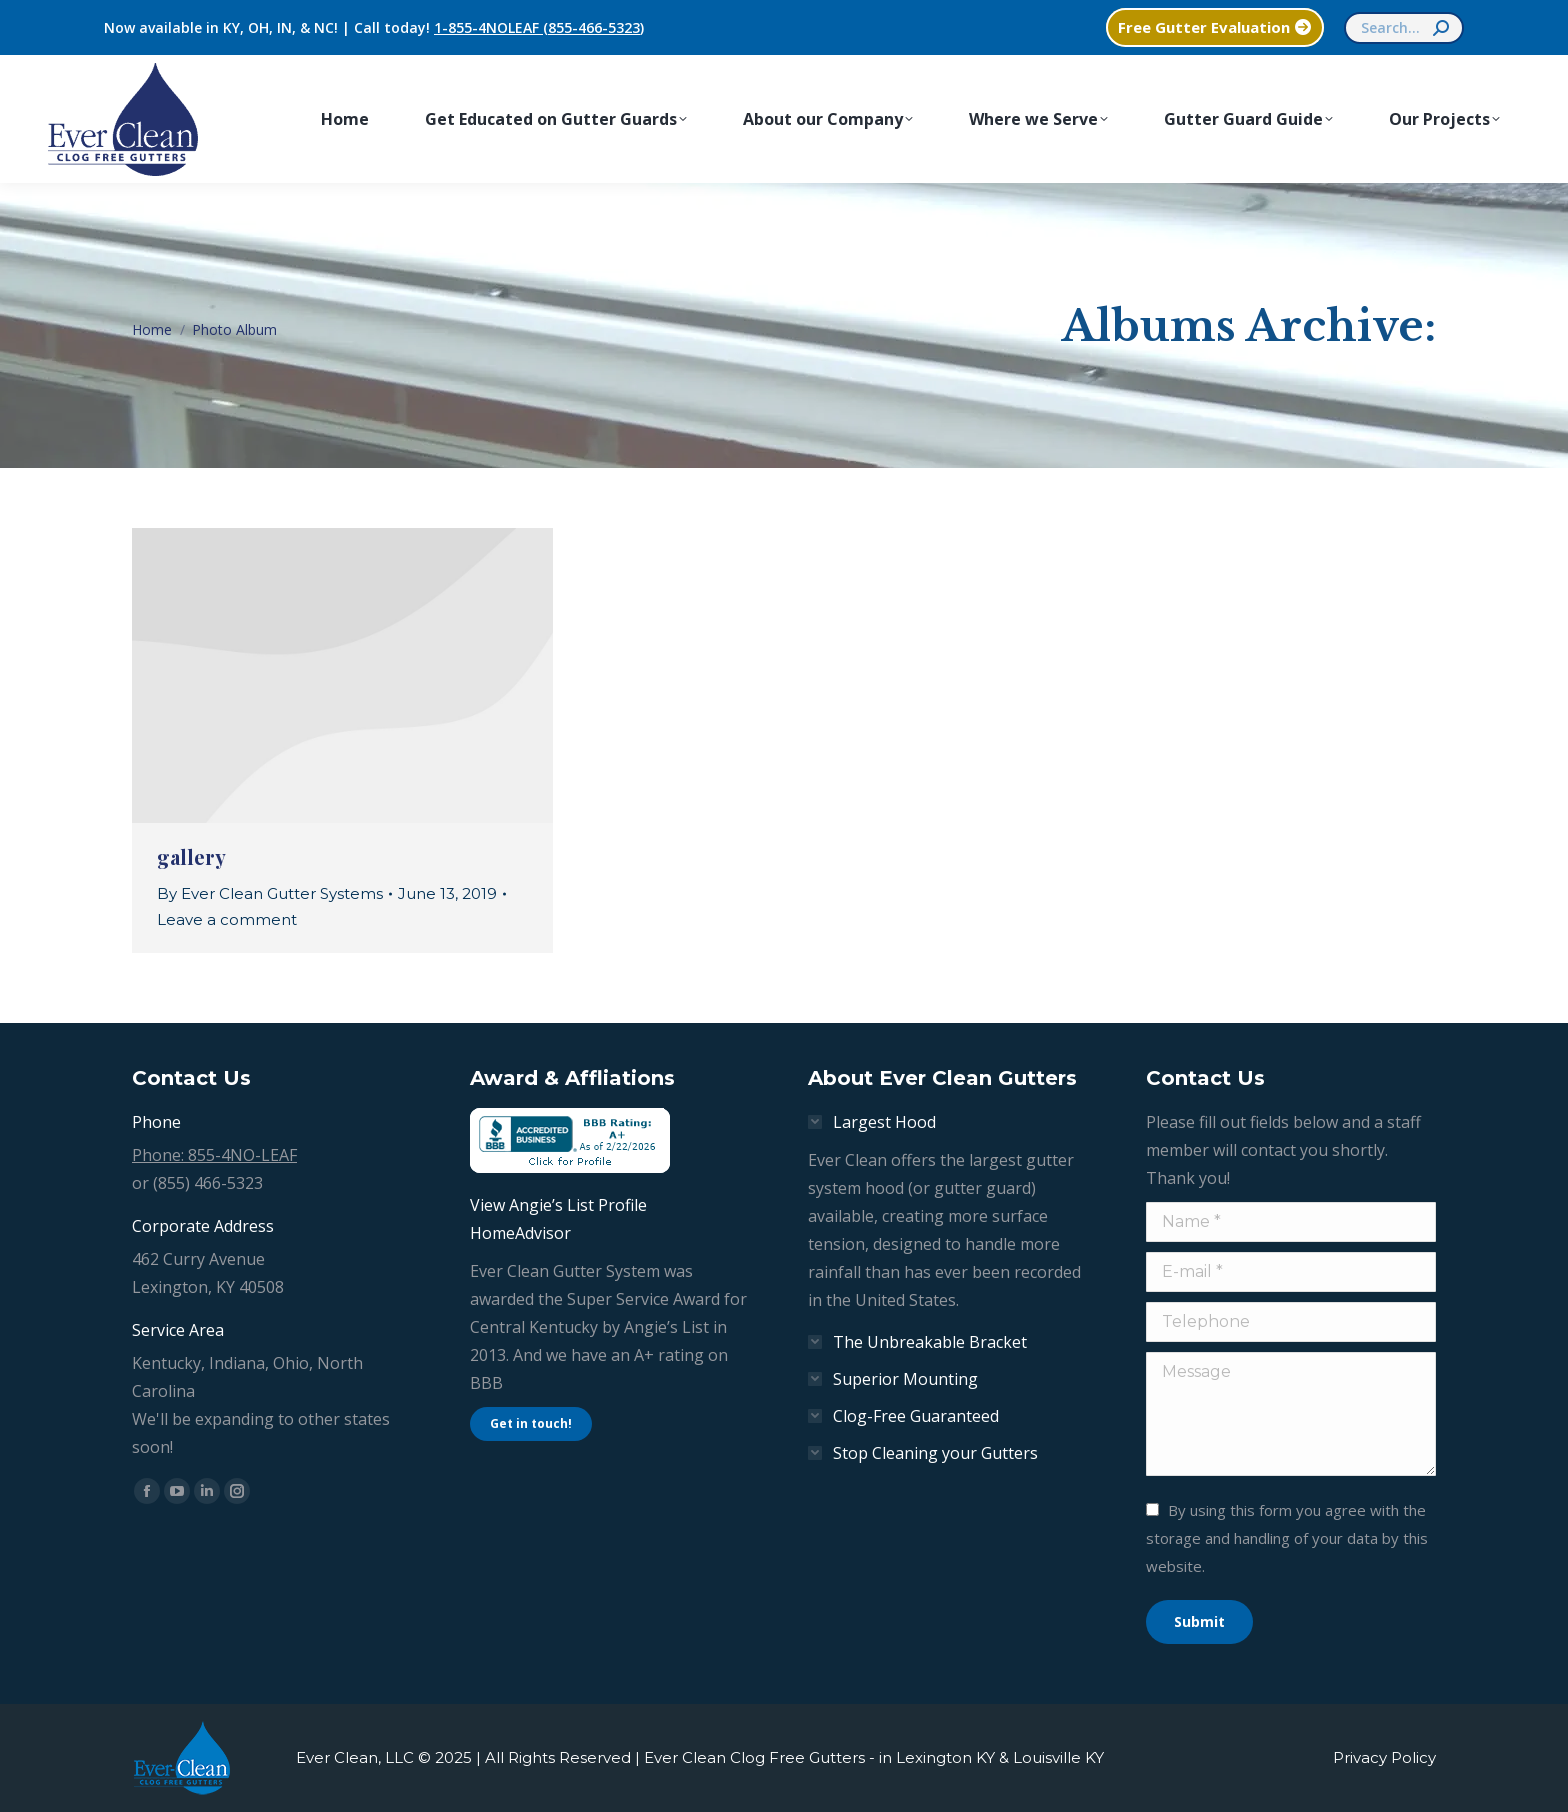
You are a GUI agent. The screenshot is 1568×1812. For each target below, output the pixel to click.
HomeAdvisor (520, 1233)
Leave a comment (227, 919)
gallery (191, 856)
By (270, 893)
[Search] (1404, 28)
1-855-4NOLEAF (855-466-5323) (539, 27)
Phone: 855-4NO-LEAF (214, 1155)
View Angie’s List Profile (558, 1205)
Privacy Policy (1384, 1757)
